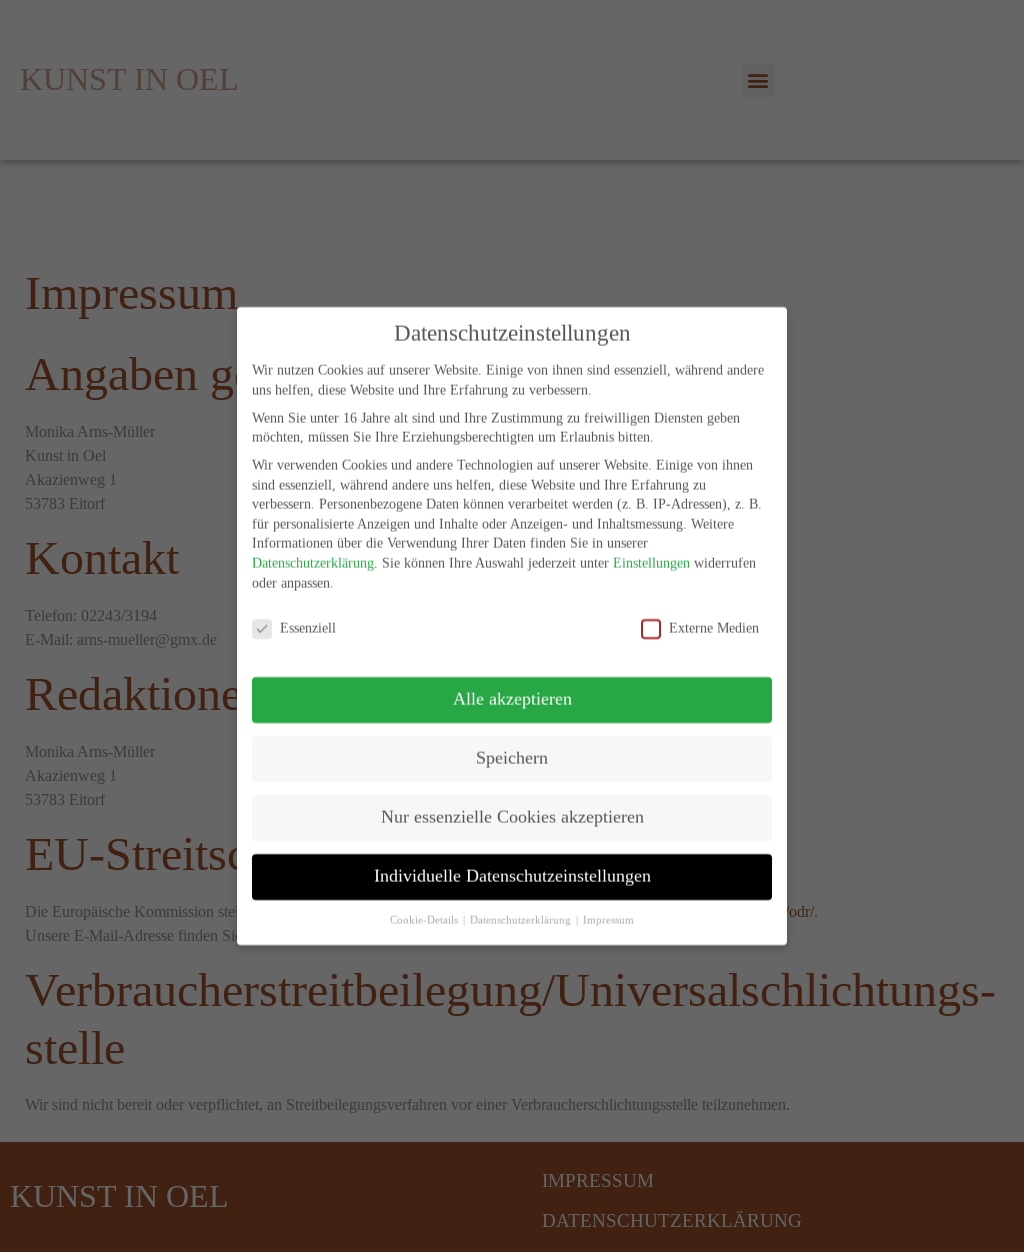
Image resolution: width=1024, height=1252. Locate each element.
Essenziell (294, 613)
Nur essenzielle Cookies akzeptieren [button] (512, 802)
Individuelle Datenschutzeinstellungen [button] (512, 861)
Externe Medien (700, 613)
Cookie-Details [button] (425, 905)
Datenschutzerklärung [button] (522, 905)
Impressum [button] (608, 905)
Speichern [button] (512, 743)
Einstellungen (651, 548)
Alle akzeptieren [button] (512, 684)
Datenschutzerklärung (313, 548)
